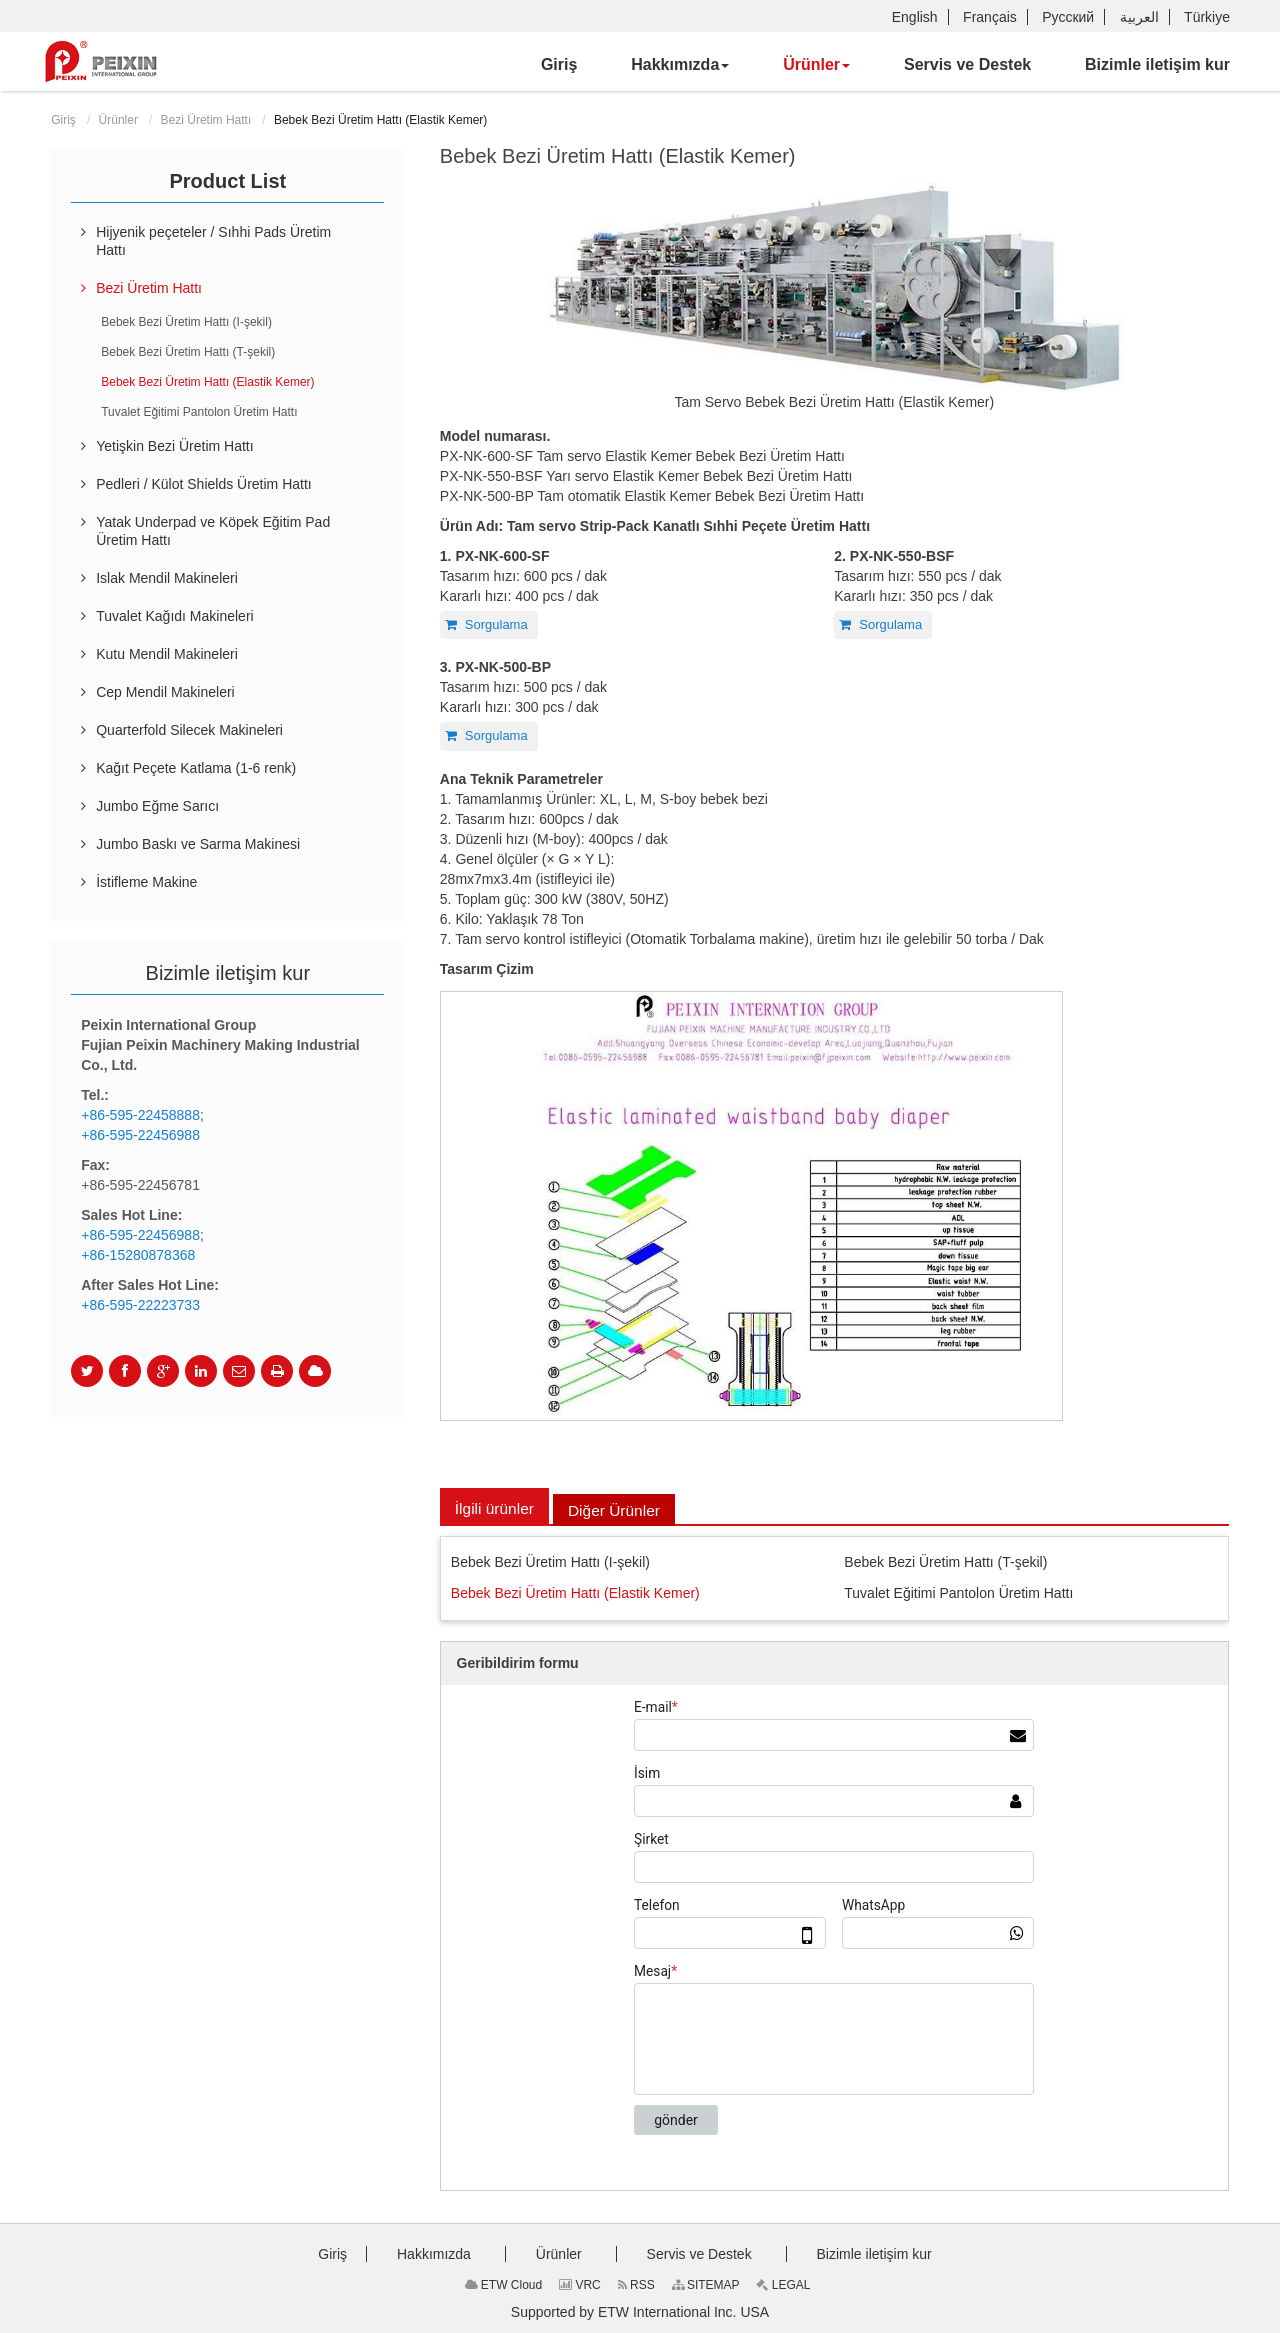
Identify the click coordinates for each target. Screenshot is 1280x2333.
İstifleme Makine (146, 882)
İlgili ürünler (496, 1508)
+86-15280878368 (138, 1255)
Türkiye (1207, 17)
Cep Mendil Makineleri (165, 692)
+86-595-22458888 (140, 1115)
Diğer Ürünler (618, 1510)
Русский (1068, 17)
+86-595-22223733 (140, 1305)
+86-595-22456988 (140, 1135)
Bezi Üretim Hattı (206, 120)
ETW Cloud (504, 2285)
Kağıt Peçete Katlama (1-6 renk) (196, 768)
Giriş (63, 120)
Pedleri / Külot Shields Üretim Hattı (204, 484)
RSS (636, 2285)
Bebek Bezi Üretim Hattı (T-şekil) (945, 1562)
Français (990, 17)
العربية (1139, 17)
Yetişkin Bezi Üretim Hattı (174, 446)
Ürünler (118, 120)
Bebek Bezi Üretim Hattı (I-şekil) (550, 1562)
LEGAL (783, 2285)
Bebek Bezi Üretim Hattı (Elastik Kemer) (575, 1594)
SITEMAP (706, 2285)
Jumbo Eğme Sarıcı (157, 806)
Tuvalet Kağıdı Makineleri (174, 616)
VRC (580, 2285)
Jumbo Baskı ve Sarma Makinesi (198, 844)
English (915, 17)
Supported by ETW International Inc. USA (640, 2312)
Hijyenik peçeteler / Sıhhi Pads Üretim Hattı (213, 241)
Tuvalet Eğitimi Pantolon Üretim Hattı (958, 1594)
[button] (680, 65)
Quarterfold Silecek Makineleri (189, 730)
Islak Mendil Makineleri (167, 578)
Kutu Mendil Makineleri (167, 654)
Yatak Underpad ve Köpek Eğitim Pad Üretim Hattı (213, 531)
